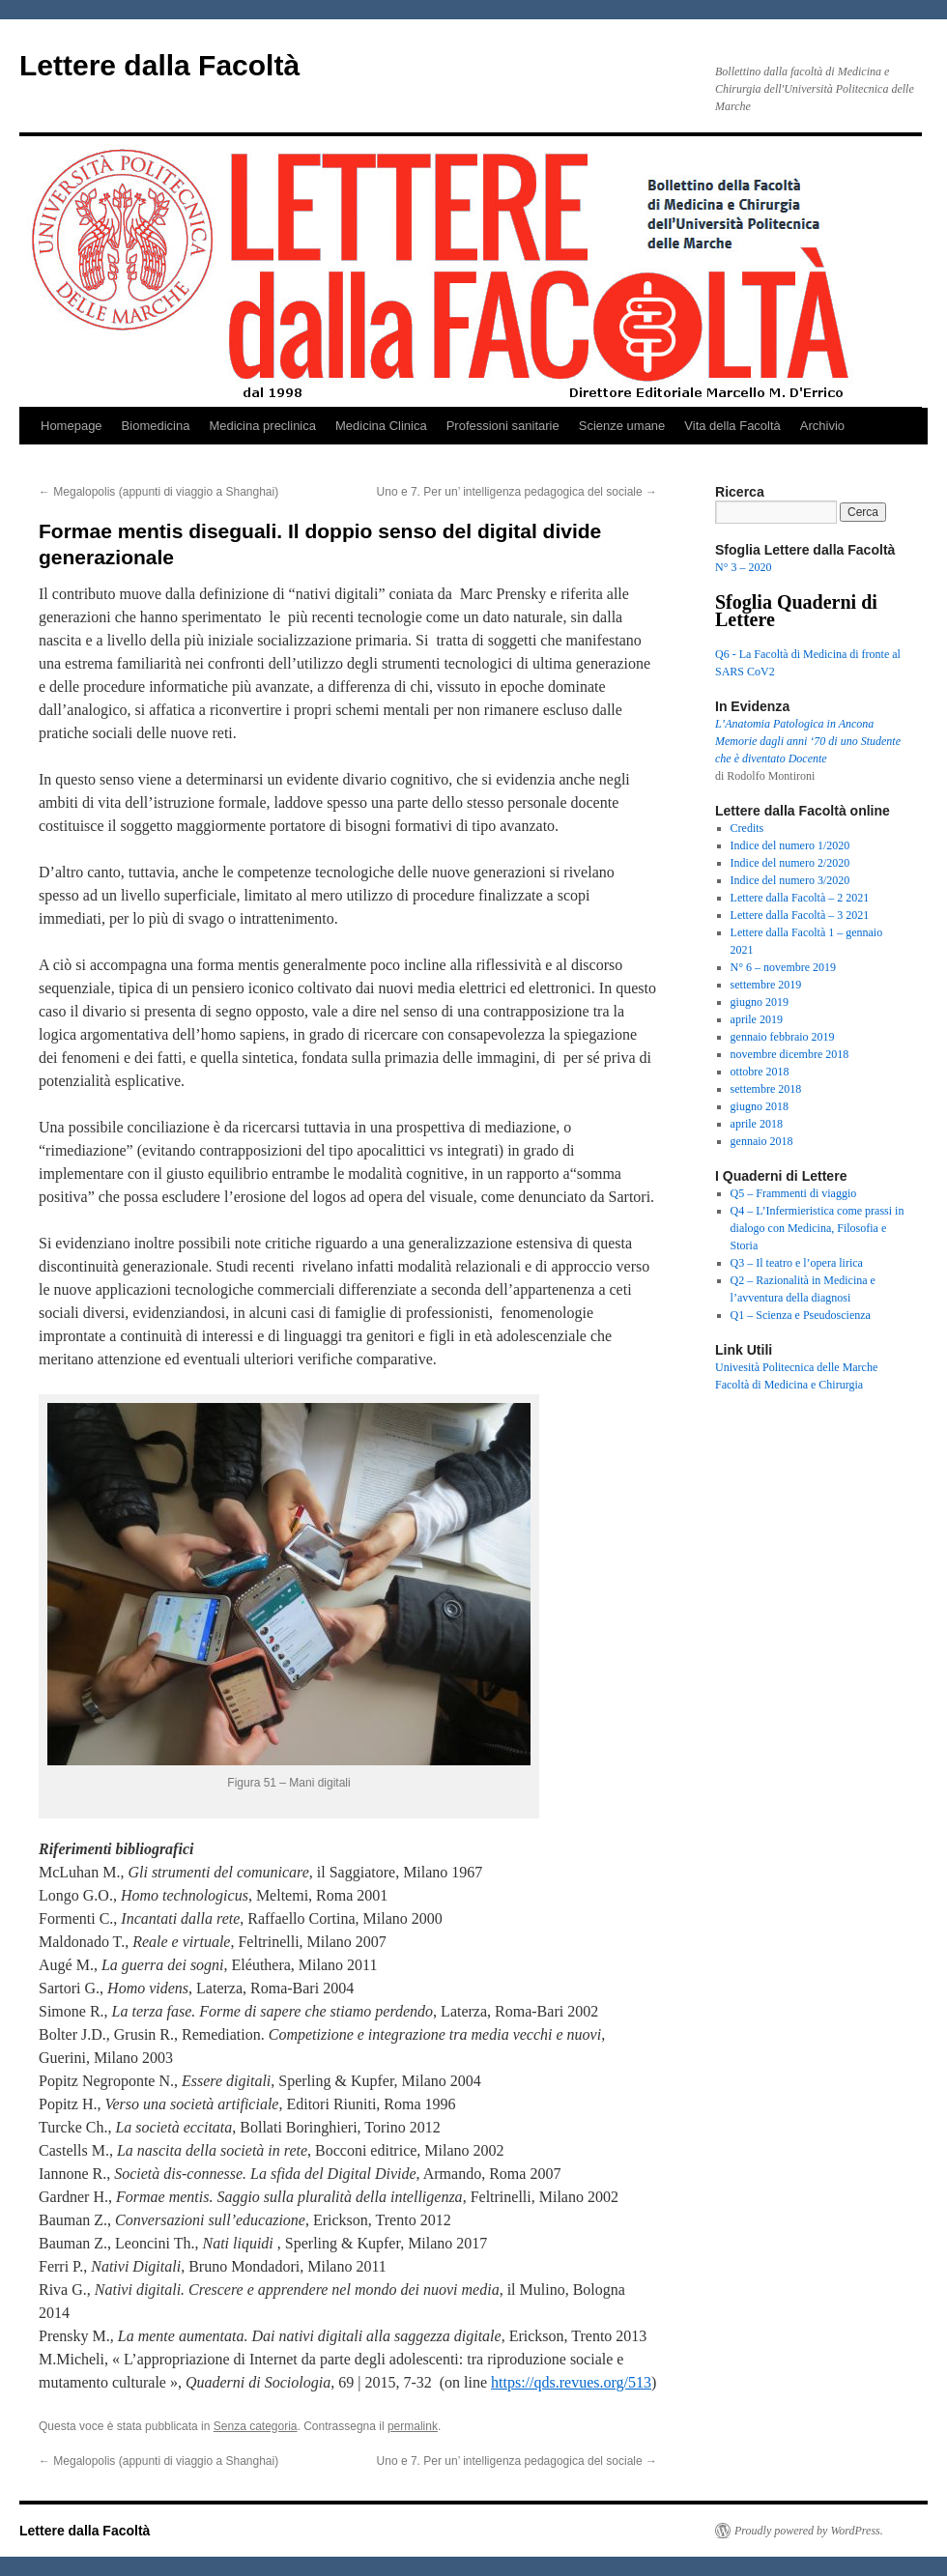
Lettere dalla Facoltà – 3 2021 (800, 915)
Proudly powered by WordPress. (808, 2530)
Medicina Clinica (381, 425)
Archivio (822, 425)
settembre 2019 (766, 984)
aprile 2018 (757, 1124)
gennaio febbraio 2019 (783, 1037)
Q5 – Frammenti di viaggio (794, 1193)
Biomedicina (156, 425)
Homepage (71, 425)
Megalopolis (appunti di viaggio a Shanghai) (158, 492)
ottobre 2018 (760, 1071)
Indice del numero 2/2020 (790, 863)
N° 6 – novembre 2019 (783, 967)
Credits (747, 828)
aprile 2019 (757, 1019)
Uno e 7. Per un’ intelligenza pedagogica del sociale (517, 492)
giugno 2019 (760, 1002)
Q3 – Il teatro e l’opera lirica (797, 1263)
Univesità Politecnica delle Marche (796, 1367)
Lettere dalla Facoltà (159, 65)
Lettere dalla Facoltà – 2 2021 (800, 897)
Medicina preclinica (262, 425)
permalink (412, 2426)
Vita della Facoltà (732, 425)
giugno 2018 (760, 1106)
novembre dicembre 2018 (790, 1054)
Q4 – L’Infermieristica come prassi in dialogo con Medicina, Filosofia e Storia (817, 1228)
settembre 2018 (766, 1089)
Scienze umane (622, 425)
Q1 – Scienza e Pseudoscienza (801, 1315)
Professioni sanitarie (503, 425)
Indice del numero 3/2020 (790, 880)
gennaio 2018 (762, 1141)
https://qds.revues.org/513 (571, 2382)
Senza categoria (256, 2426)
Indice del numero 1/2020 (790, 845)
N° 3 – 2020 (743, 567)
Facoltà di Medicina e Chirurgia (789, 1384)
